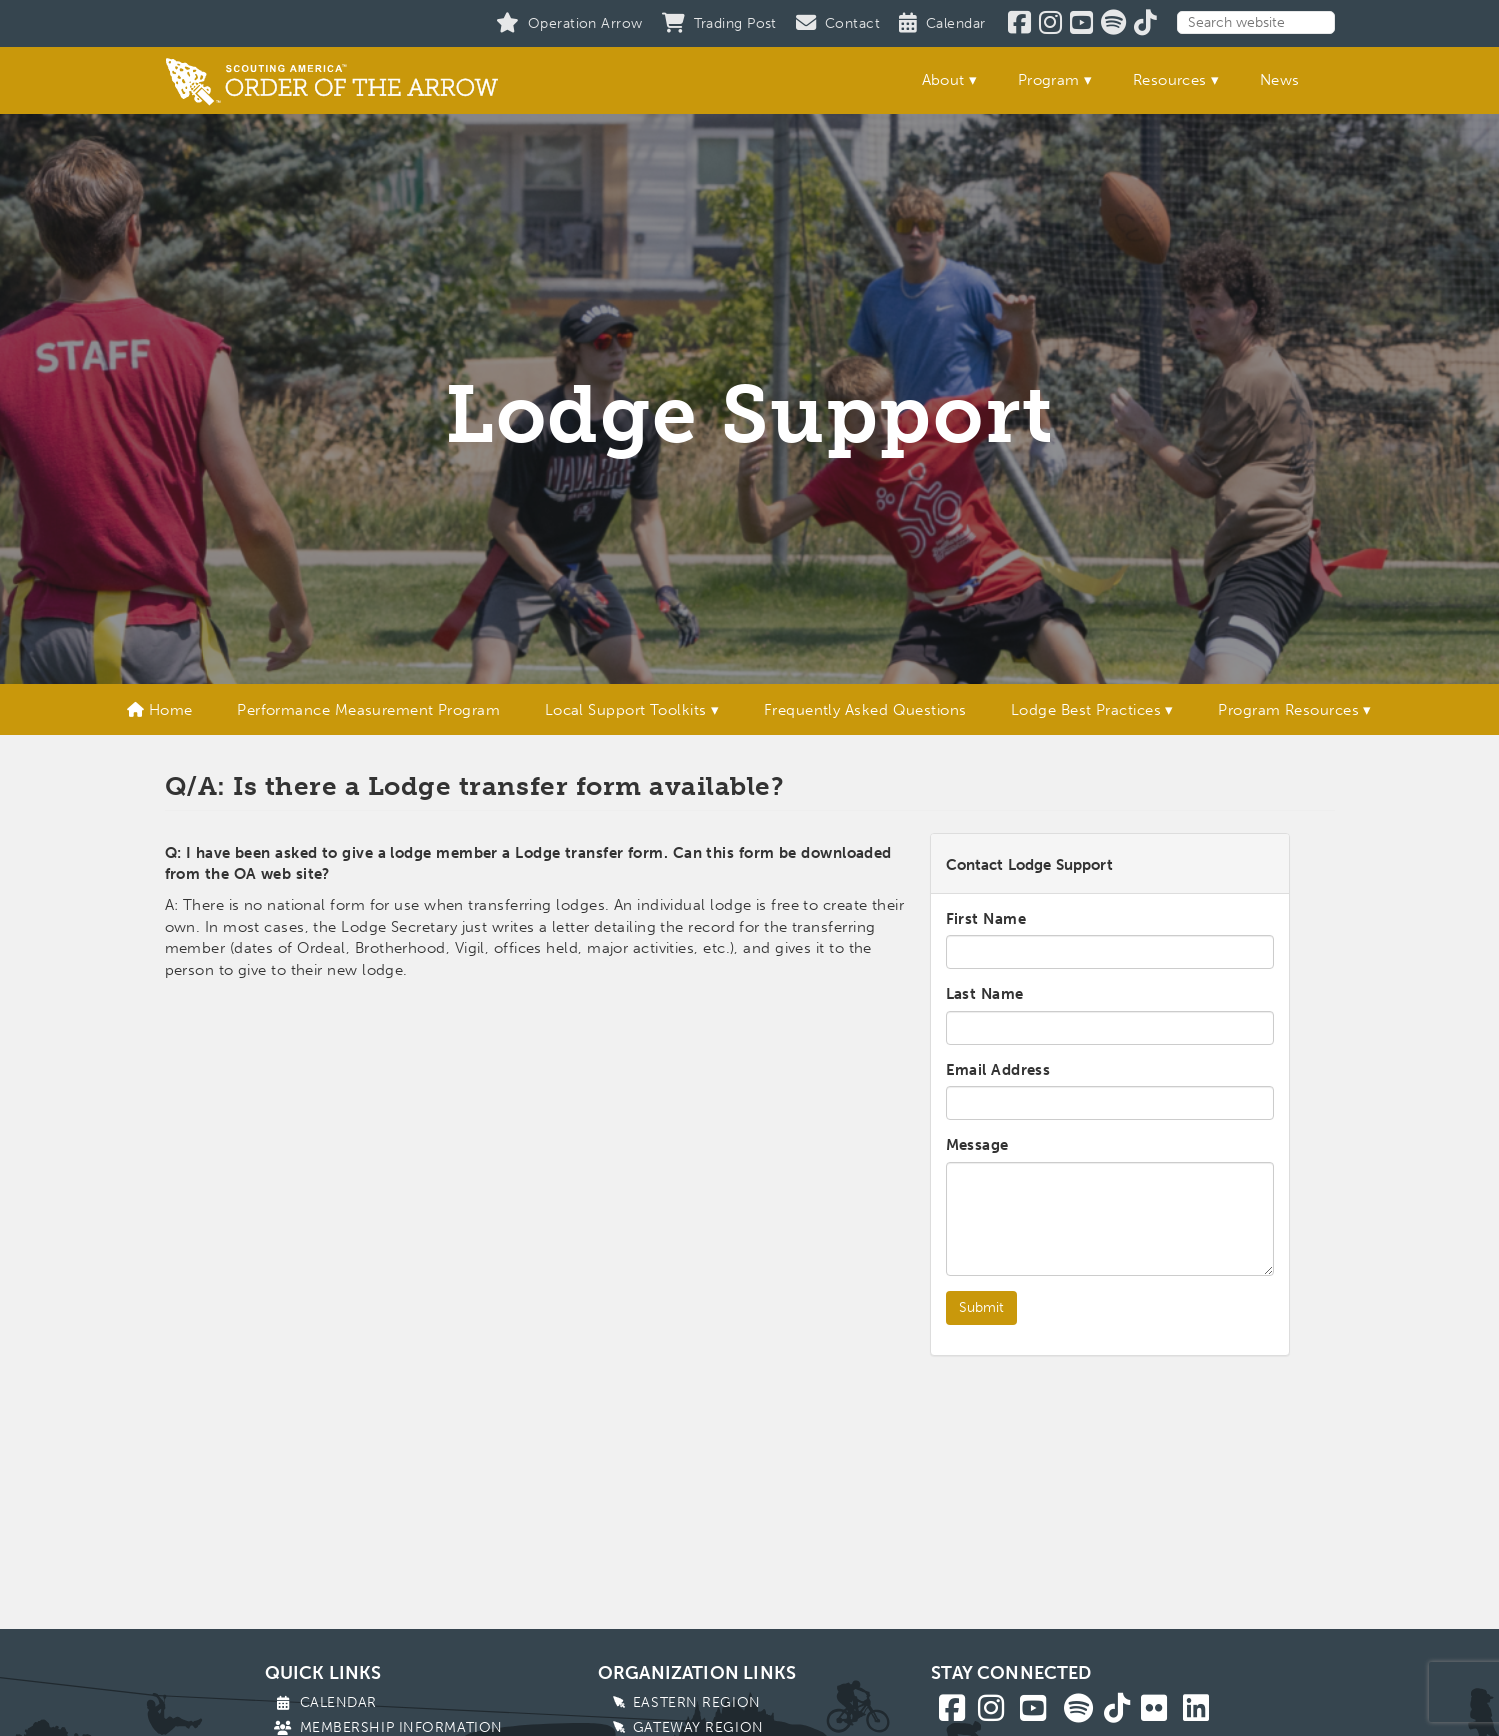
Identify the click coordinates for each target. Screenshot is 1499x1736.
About (943, 80)
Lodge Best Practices (1086, 710)
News (1280, 80)
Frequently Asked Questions (865, 710)
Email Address (998, 1070)
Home (160, 710)
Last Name (985, 994)
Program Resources (1288, 710)
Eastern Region (697, 1702)
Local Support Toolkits (626, 710)
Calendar (338, 1702)
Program (1049, 80)
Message (977, 1145)
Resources (1170, 80)
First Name (986, 919)
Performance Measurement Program (368, 710)
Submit (981, 1307)
